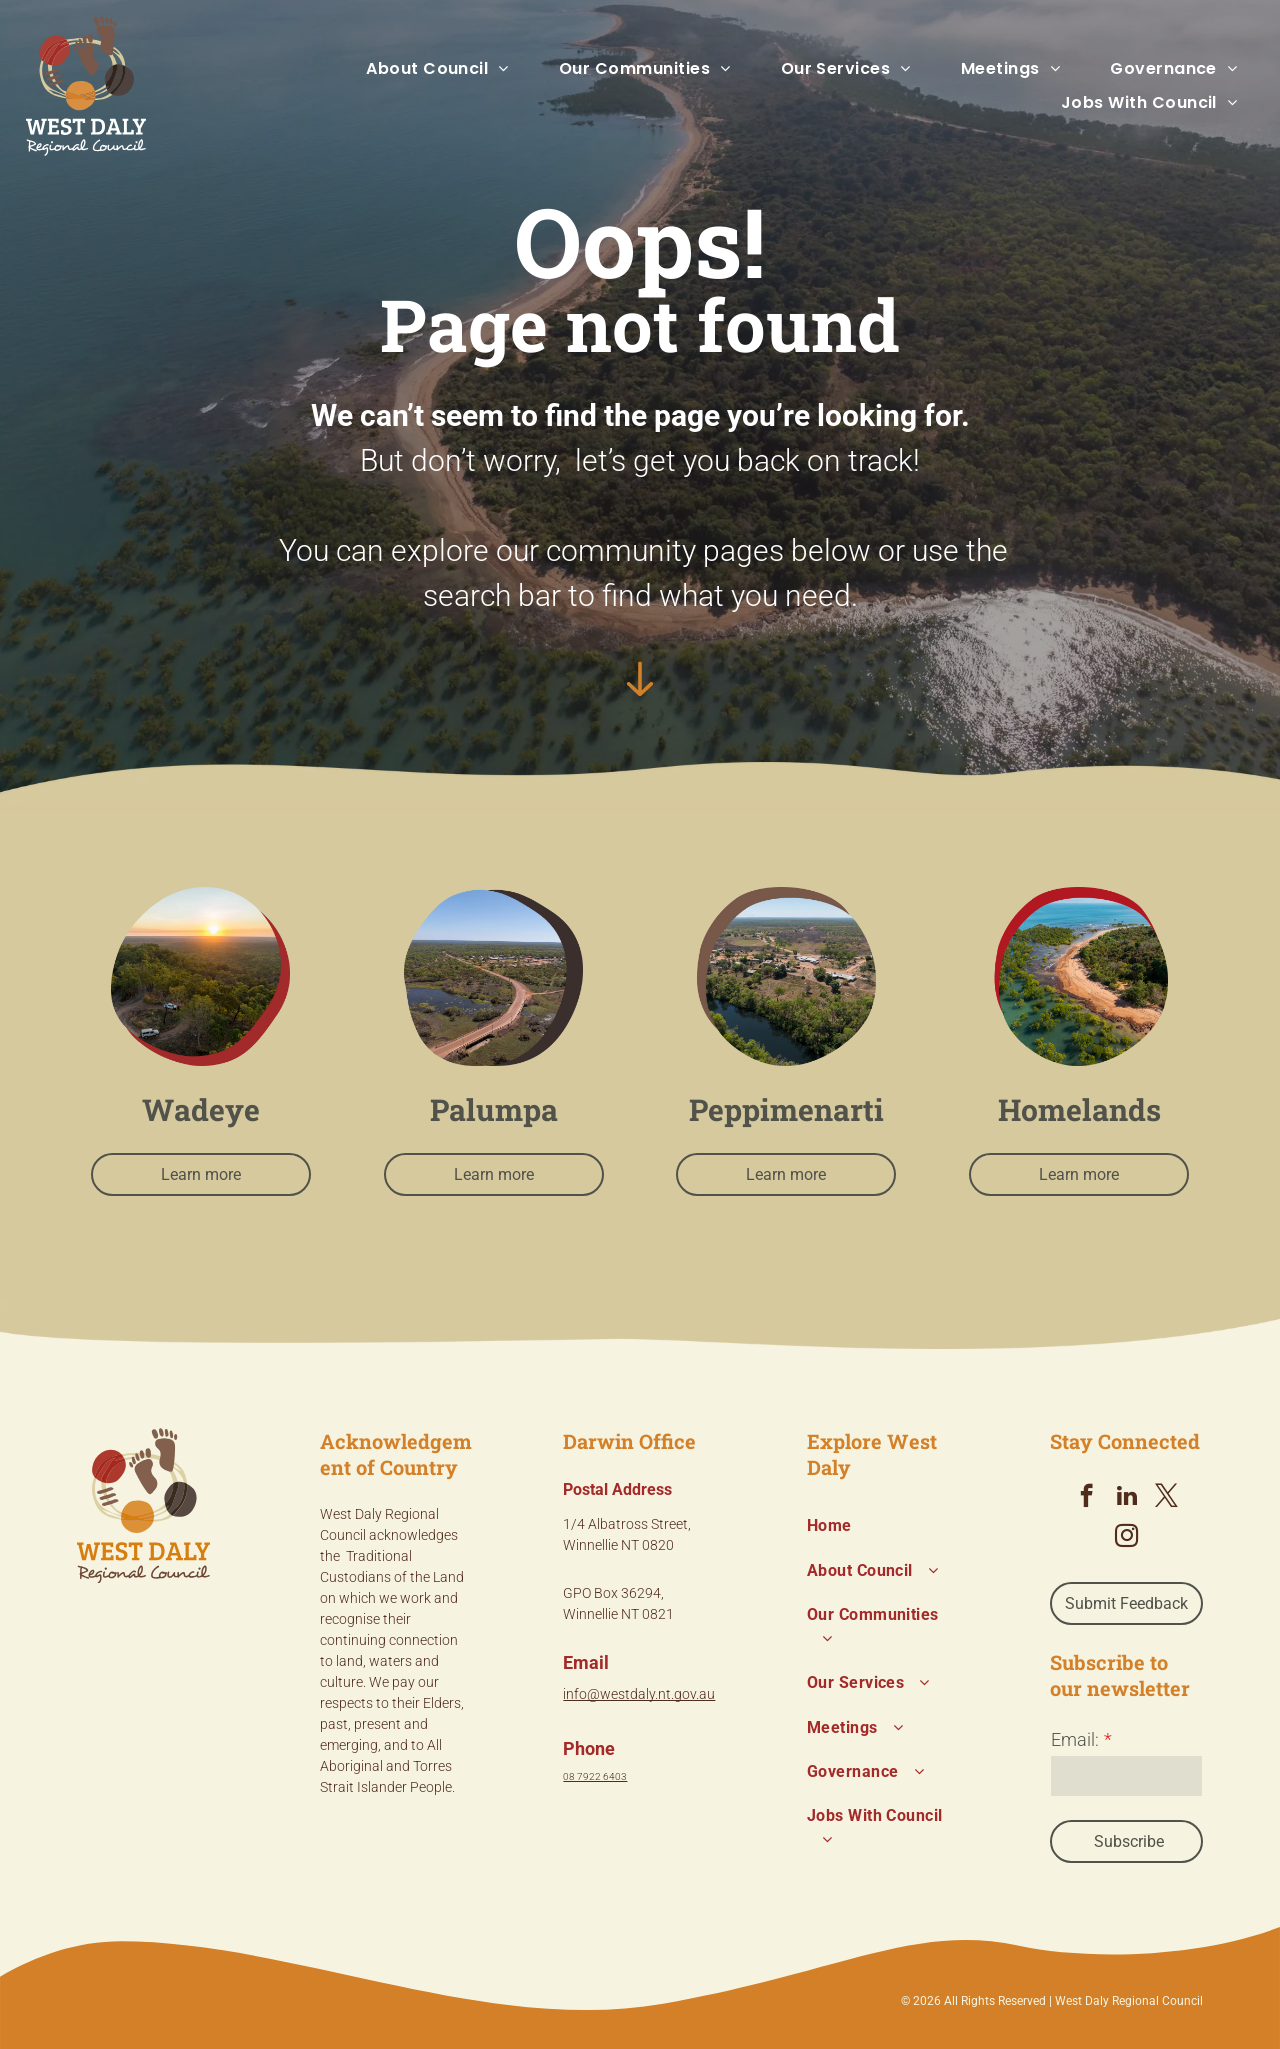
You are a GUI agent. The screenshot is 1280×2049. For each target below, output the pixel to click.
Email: (1075, 1739)
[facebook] (1086, 1498)
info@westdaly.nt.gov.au (639, 1694)
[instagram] (1126, 1538)
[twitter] (1166, 1498)
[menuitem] (412, 69)
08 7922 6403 (595, 1776)
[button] (412, 69)
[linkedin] (1126, 1498)
